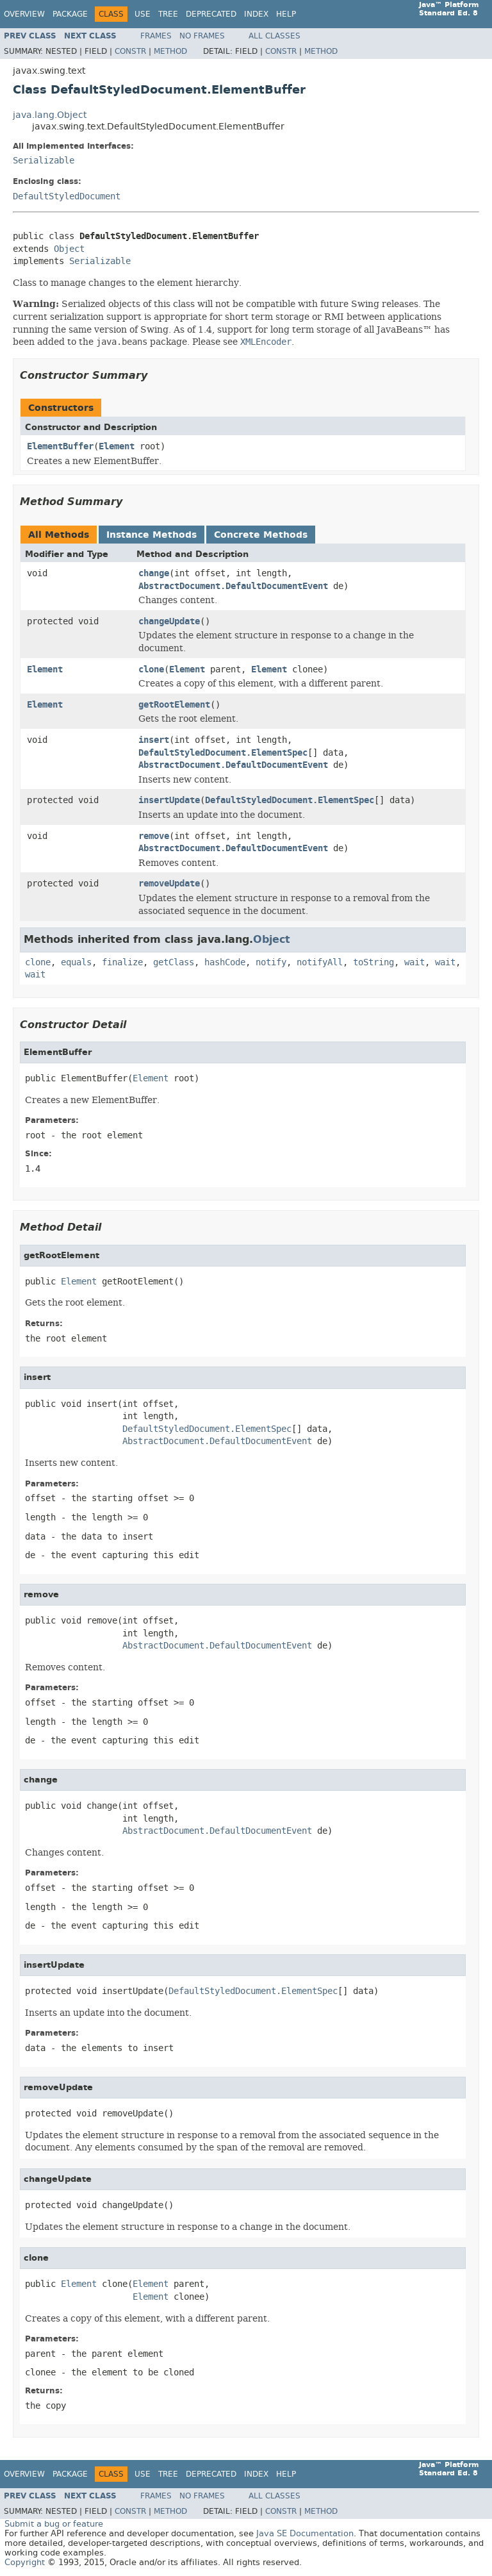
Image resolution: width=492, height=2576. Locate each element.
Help (286, 14)
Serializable (43, 160)
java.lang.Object (49, 115)
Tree (168, 14)
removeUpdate (169, 883)
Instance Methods (151, 534)
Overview (24, 14)
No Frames (202, 35)
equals (76, 962)
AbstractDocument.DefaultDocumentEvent (233, 586)
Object (69, 249)
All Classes (274, 35)
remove (153, 836)
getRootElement (174, 704)
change (153, 573)
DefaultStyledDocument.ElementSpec (223, 752)
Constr (130, 51)
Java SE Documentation (305, 2533)
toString (373, 962)
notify (271, 962)
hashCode (224, 962)
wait (414, 962)
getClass (173, 962)
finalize (122, 962)
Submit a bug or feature (53, 2524)
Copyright (24, 2562)
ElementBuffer (60, 446)
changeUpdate (169, 621)
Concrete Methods (261, 534)
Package (70, 14)
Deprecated (211, 14)
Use (143, 14)
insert (153, 740)
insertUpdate (169, 800)
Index (256, 14)
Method (170, 51)
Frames (156, 35)
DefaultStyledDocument (66, 196)
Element (117, 446)
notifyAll (320, 962)
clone (151, 669)
